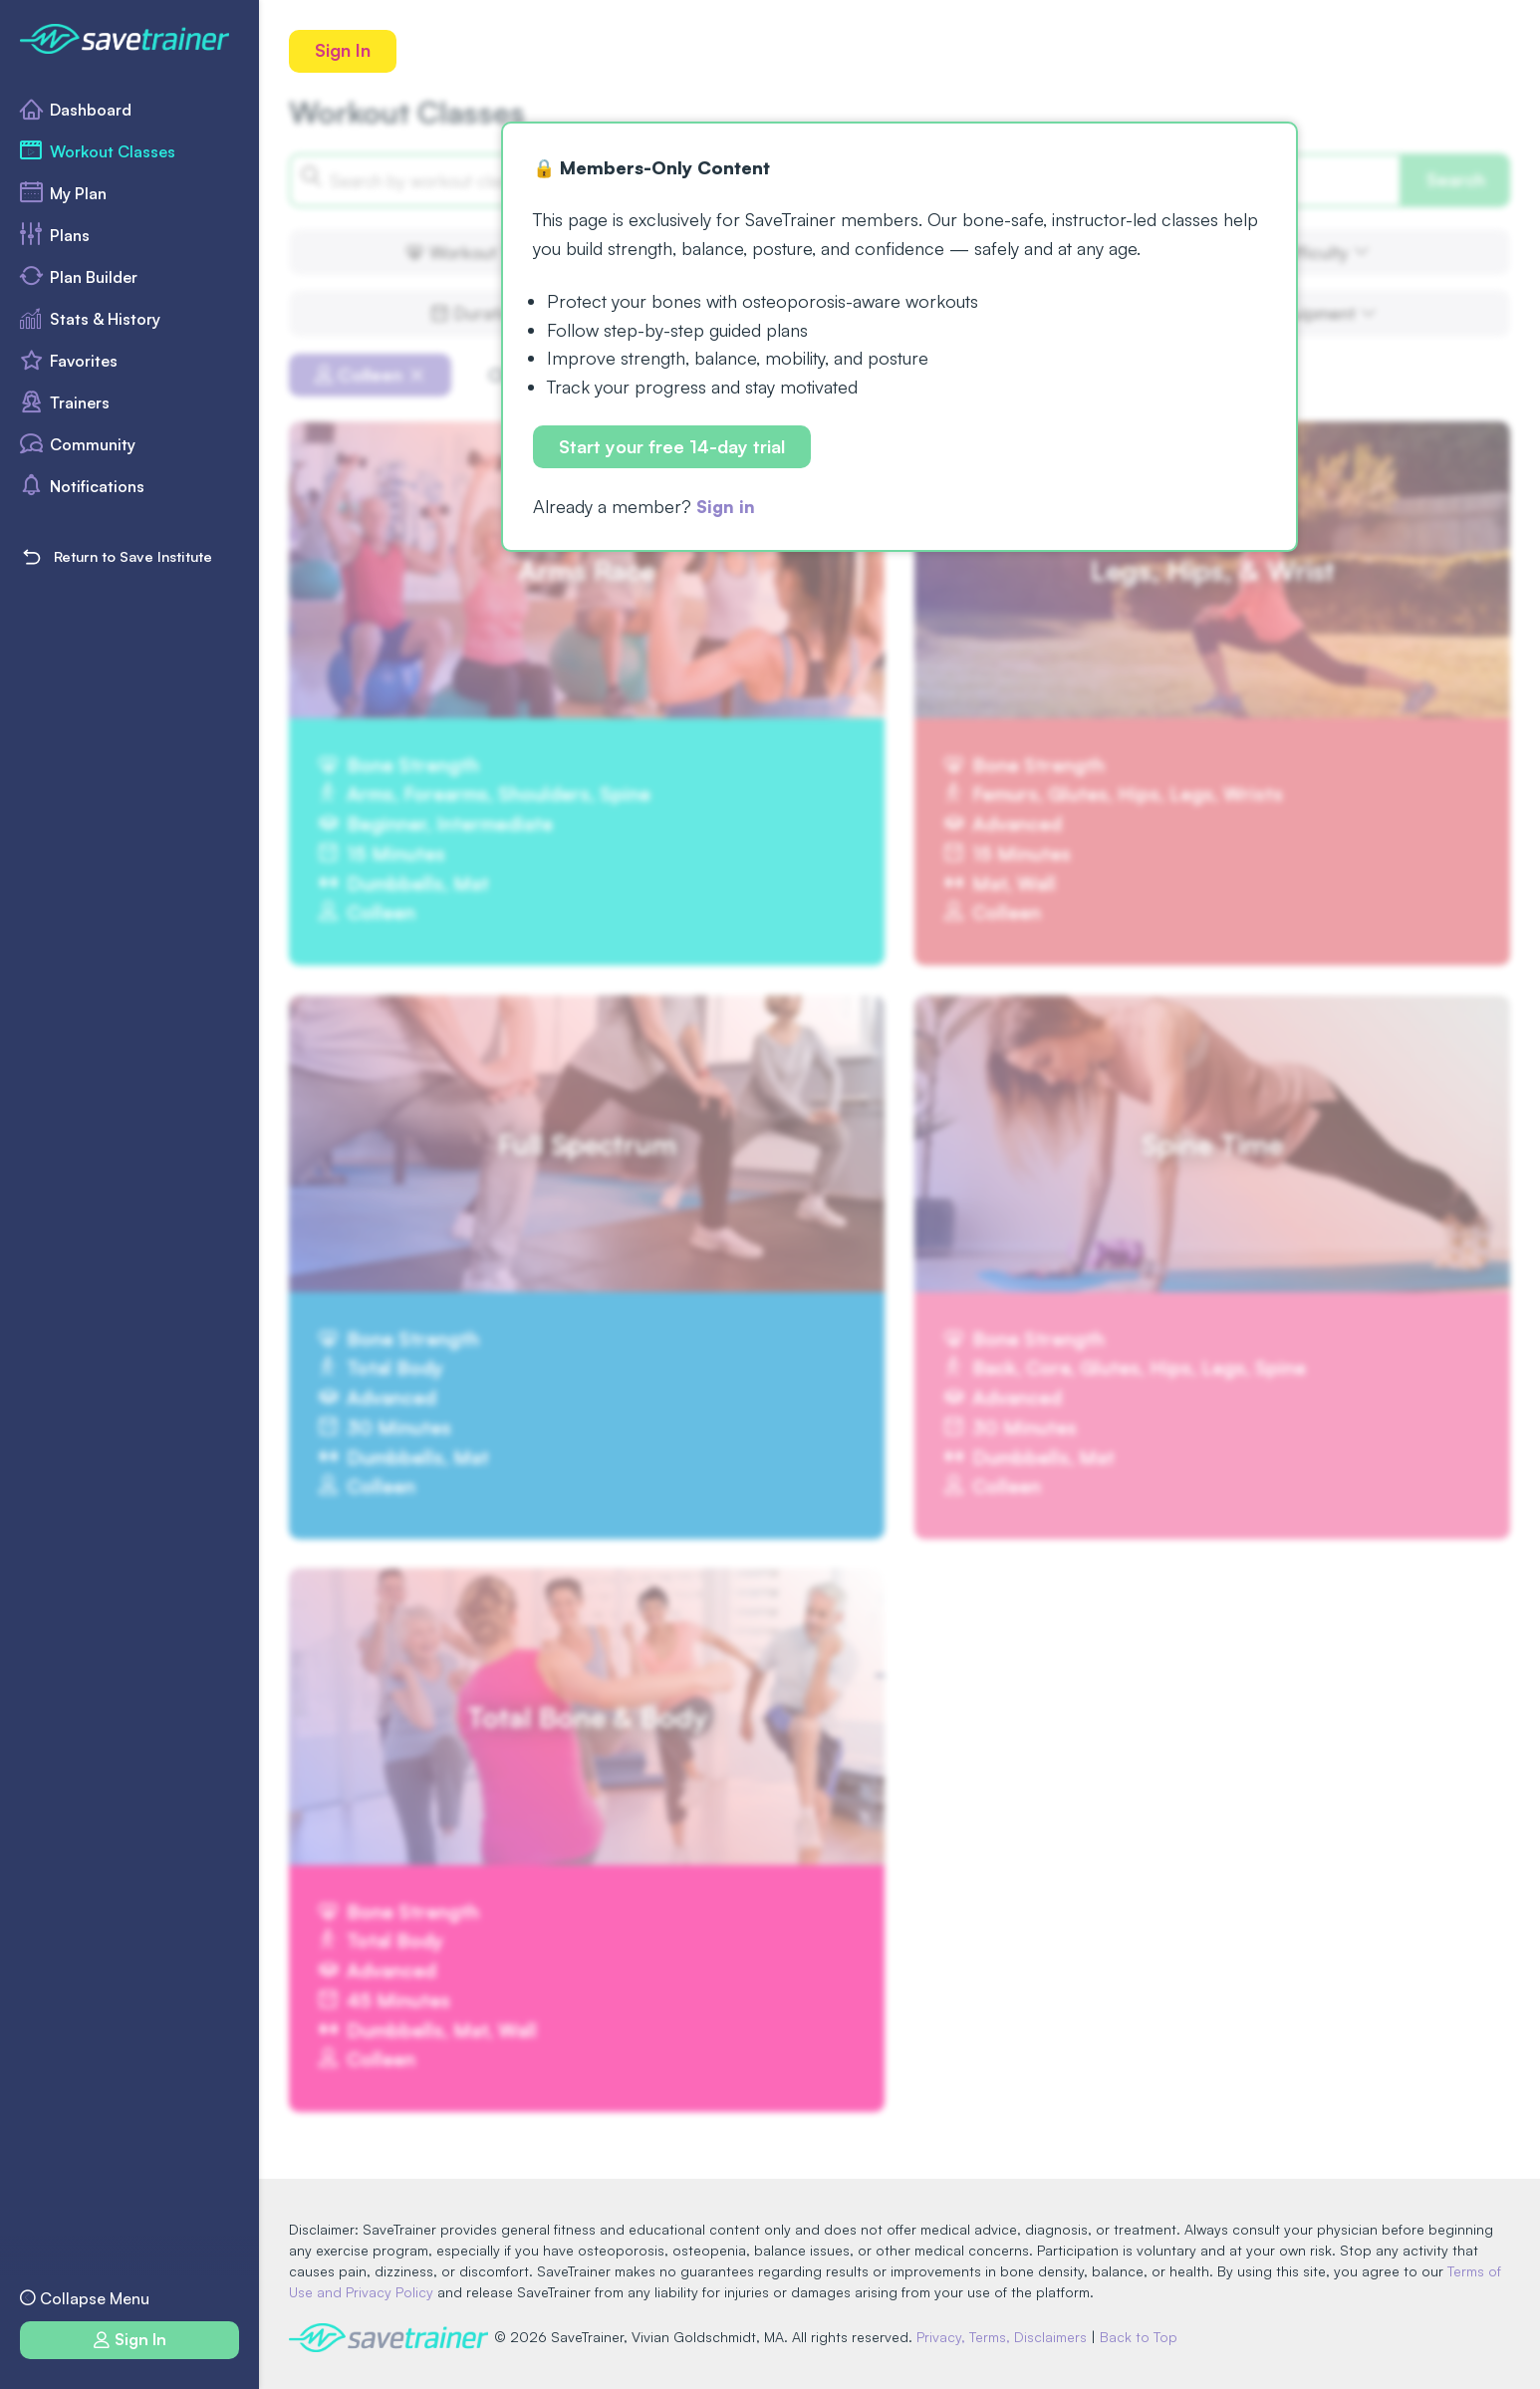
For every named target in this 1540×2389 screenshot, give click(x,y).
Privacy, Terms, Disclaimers (1005, 2336)
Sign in (726, 507)
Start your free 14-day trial (673, 447)
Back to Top (1142, 2336)
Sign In (344, 51)
